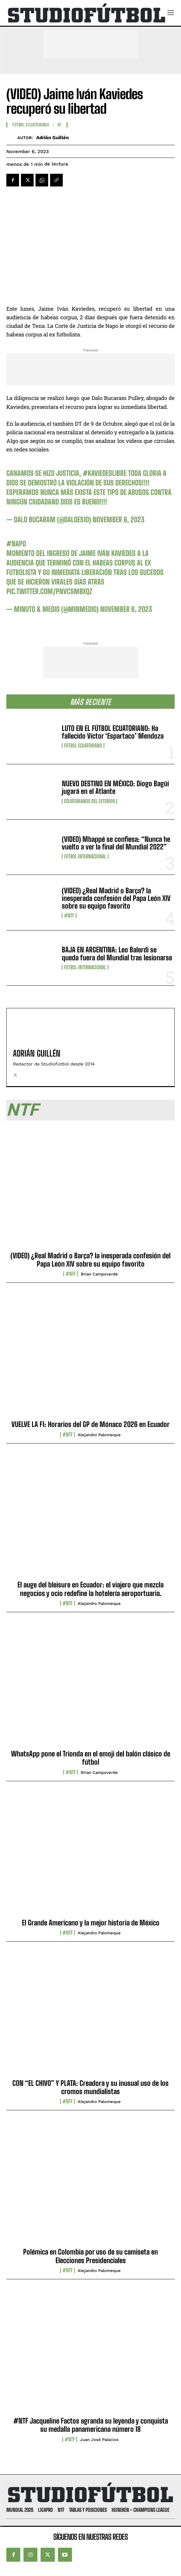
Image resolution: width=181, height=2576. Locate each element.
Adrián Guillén (52, 137)
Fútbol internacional (85, 856)
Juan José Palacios (99, 2439)
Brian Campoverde (99, 1274)
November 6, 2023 (119, 519)
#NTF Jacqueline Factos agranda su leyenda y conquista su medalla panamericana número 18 (90, 2425)
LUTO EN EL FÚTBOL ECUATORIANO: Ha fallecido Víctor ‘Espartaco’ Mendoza (113, 732)
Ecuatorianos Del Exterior (89, 801)
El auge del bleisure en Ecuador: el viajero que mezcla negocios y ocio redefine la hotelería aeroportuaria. (90, 1588)
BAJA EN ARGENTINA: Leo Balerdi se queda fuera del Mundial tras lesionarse (117, 953)
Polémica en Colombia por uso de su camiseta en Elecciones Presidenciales (90, 2256)
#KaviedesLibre (104, 473)
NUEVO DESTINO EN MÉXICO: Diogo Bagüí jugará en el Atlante (115, 787)
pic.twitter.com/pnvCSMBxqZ (49, 591)
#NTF (69, 915)
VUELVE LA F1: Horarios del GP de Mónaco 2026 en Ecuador (90, 1424)
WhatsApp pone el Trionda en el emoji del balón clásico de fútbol (90, 1757)
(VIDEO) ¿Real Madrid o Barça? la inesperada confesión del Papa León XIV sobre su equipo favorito (116, 898)
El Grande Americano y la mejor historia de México (90, 1922)
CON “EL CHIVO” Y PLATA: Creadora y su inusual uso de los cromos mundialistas (90, 2087)
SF (59, 125)
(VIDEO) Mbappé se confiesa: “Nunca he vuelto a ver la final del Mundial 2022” (116, 843)
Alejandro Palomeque (99, 1434)
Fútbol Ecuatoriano (83, 745)
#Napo (16, 543)
